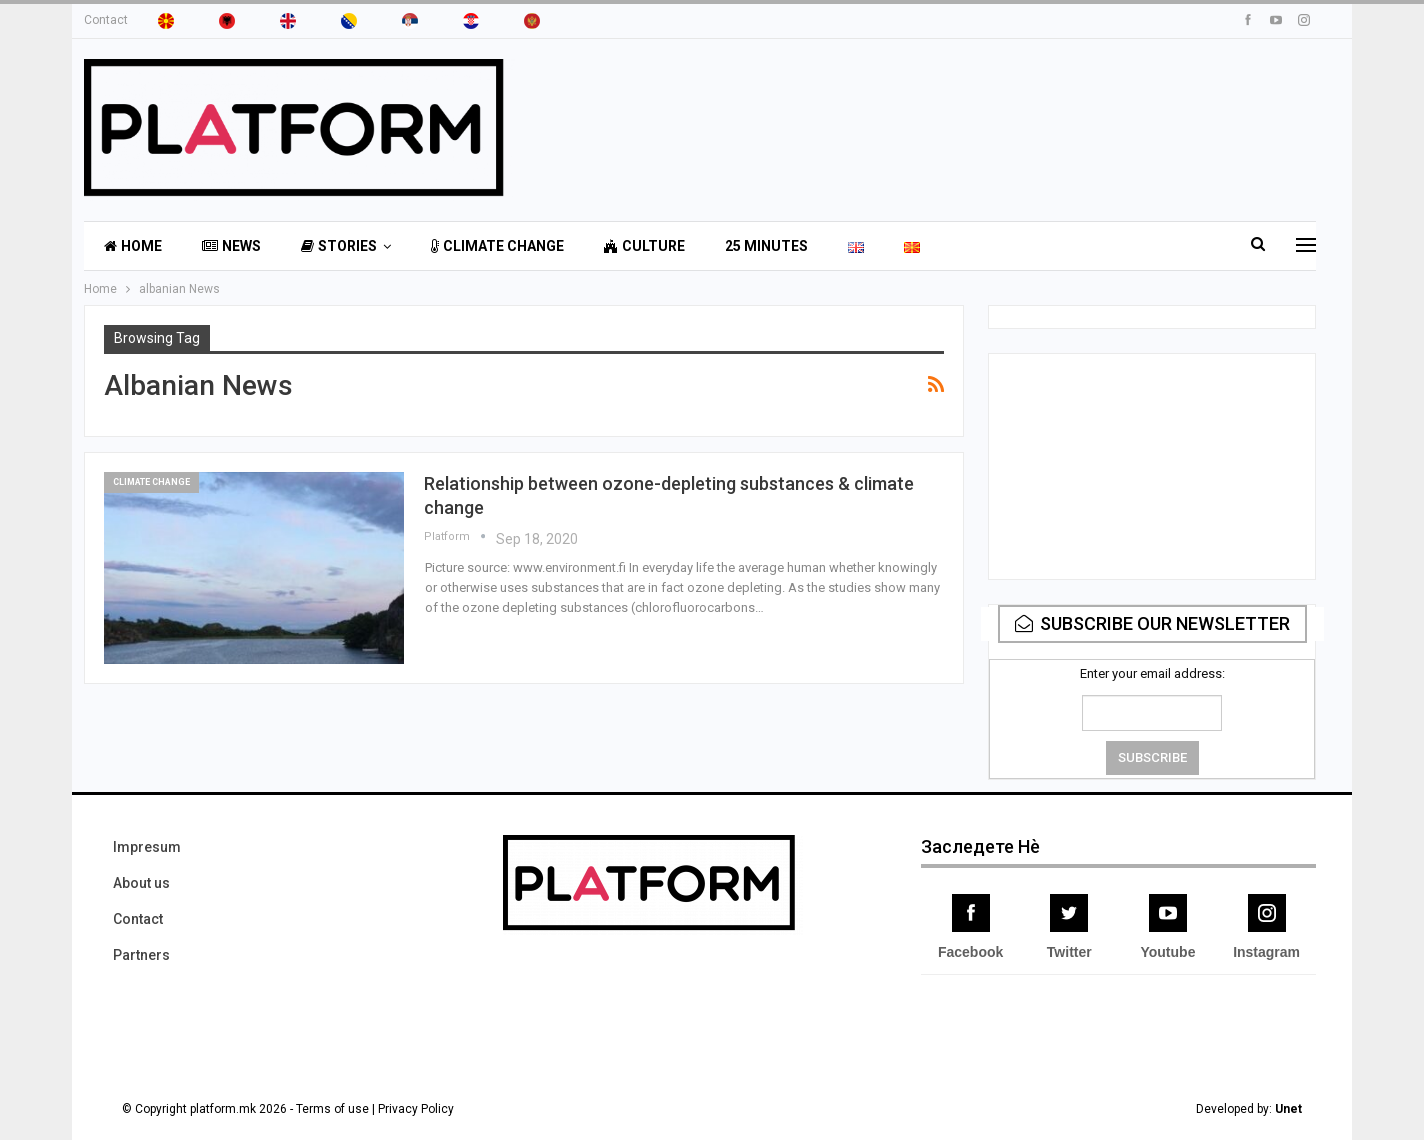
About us (141, 883)
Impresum (147, 847)
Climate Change (497, 246)
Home (133, 246)
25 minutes (766, 246)
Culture (644, 246)
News (231, 246)
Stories (339, 246)
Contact (106, 20)
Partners (141, 955)
